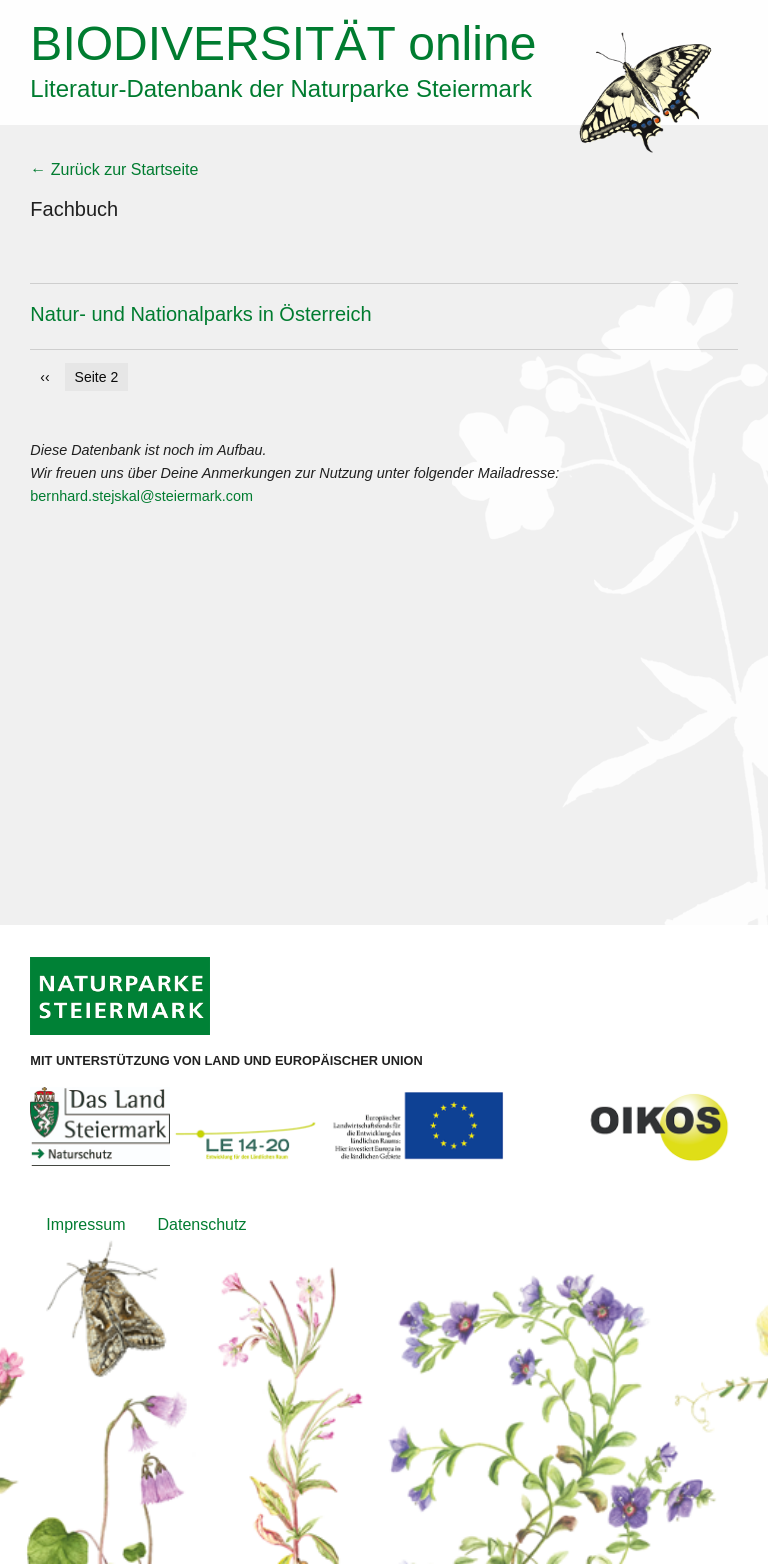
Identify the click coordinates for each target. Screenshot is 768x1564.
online (283, 43)
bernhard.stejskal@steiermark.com (141, 496)
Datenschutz (201, 1224)
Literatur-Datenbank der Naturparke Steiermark (281, 88)
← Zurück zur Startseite (114, 169)
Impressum (85, 1224)
